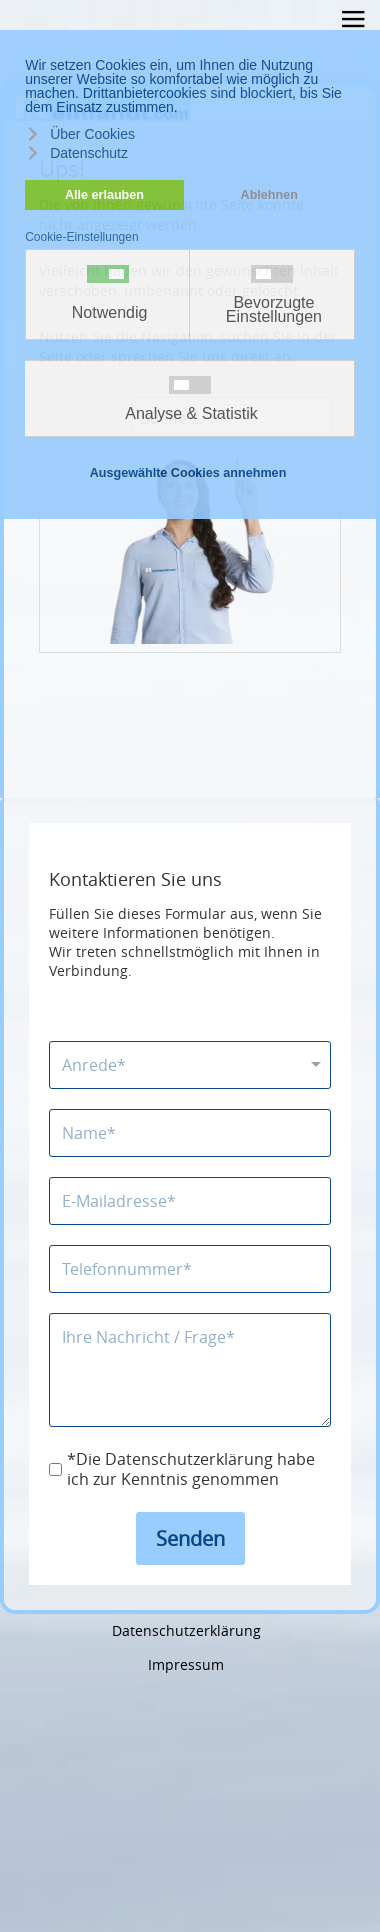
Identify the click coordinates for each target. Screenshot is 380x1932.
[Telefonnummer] (190, 1269)
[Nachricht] (190, 1370)
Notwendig (110, 313)
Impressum (186, 1664)
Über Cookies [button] (92, 134)
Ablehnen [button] (269, 195)
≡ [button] (352, 22)
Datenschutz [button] (89, 153)
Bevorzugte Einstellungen (274, 310)
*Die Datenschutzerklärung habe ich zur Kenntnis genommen (191, 1470)
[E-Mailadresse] (190, 1201)
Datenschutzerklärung (186, 1630)
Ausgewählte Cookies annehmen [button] (188, 473)
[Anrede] (190, 1065)
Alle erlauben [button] (104, 195)
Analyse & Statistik (191, 414)
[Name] (190, 1133)
